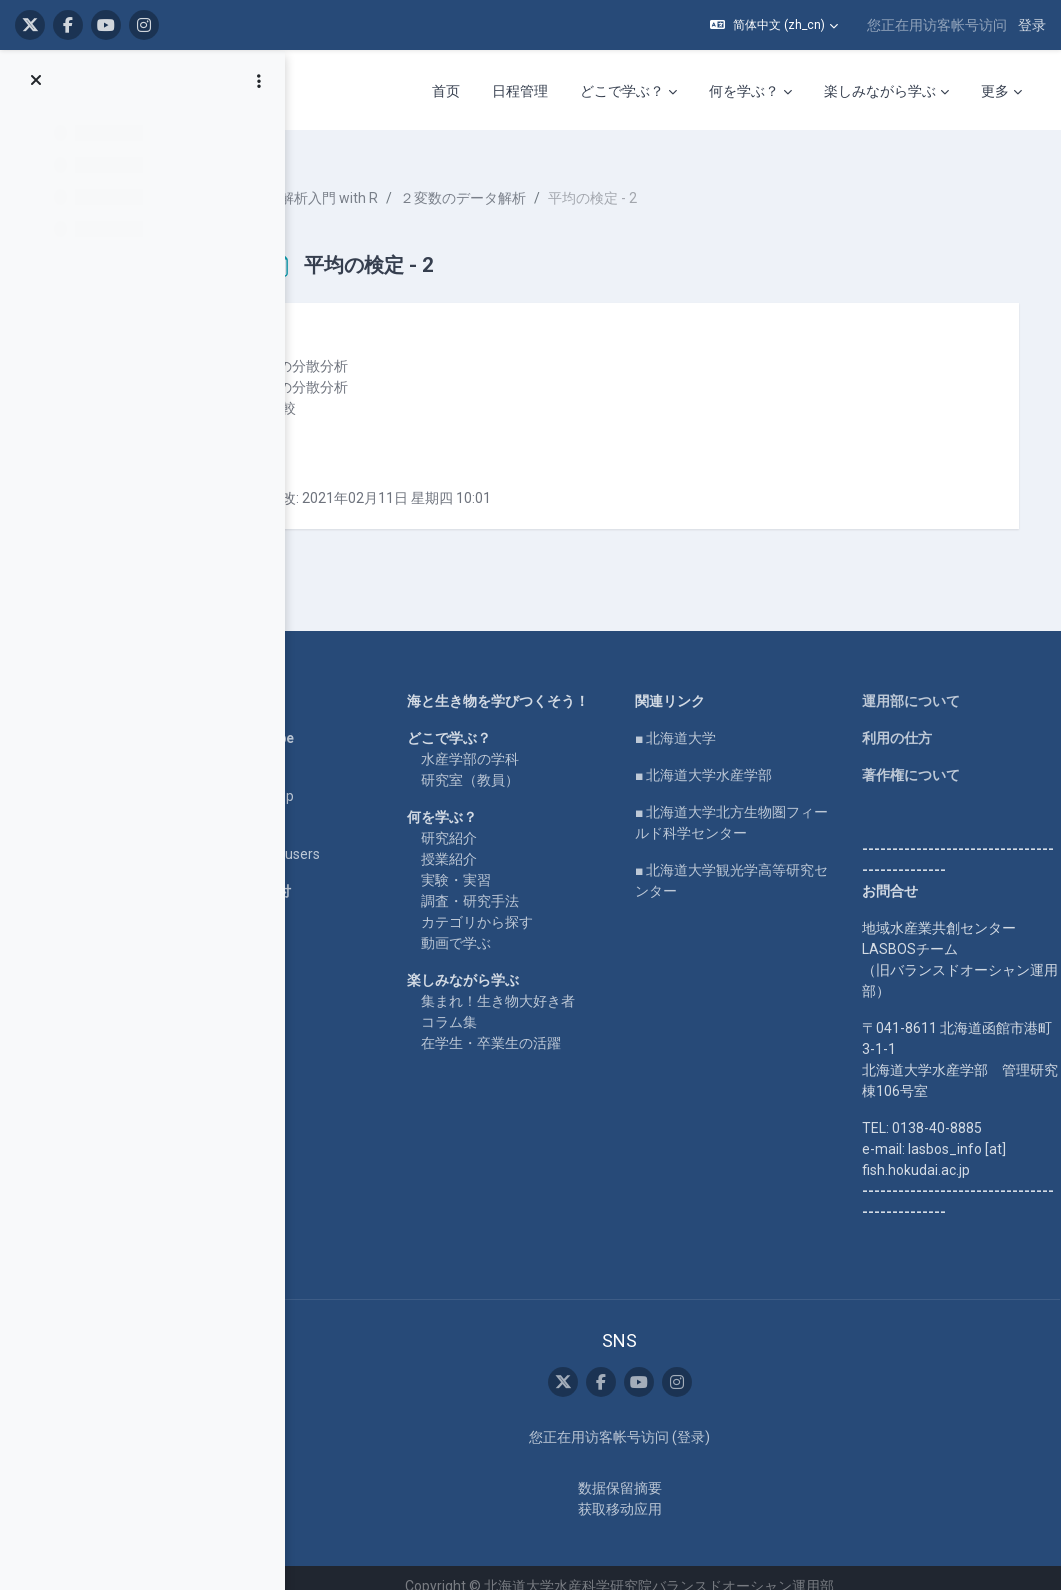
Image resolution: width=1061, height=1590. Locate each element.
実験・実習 (519, 883)
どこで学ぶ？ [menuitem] (622, 91)
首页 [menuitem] (446, 91)
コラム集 (512, 1025)
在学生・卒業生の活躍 (554, 1046)
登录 (1032, 25)
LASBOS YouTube (325, 720)
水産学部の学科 (533, 762)
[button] (774, 25)
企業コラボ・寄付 (324, 873)
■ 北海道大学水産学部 (740, 757)
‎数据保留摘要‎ (657, 1471)
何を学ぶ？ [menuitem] (744, 91)
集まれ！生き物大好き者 (561, 1004)
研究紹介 (512, 841)
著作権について (923, 757)
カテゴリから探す (540, 925)
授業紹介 (512, 862)
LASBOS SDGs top (325, 778)
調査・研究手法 (533, 904)
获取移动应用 (657, 1492)
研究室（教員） (533, 783)
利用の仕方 (909, 720)
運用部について (923, 683)
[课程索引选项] (259, 81)
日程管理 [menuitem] (520, 91)
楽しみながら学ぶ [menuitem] (880, 91)
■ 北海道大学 (712, 720)
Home (288, 683)
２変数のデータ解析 (552, 180)
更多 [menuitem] (995, 91)
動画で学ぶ (519, 946)
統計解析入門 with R (404, 180)
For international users (338, 836)
